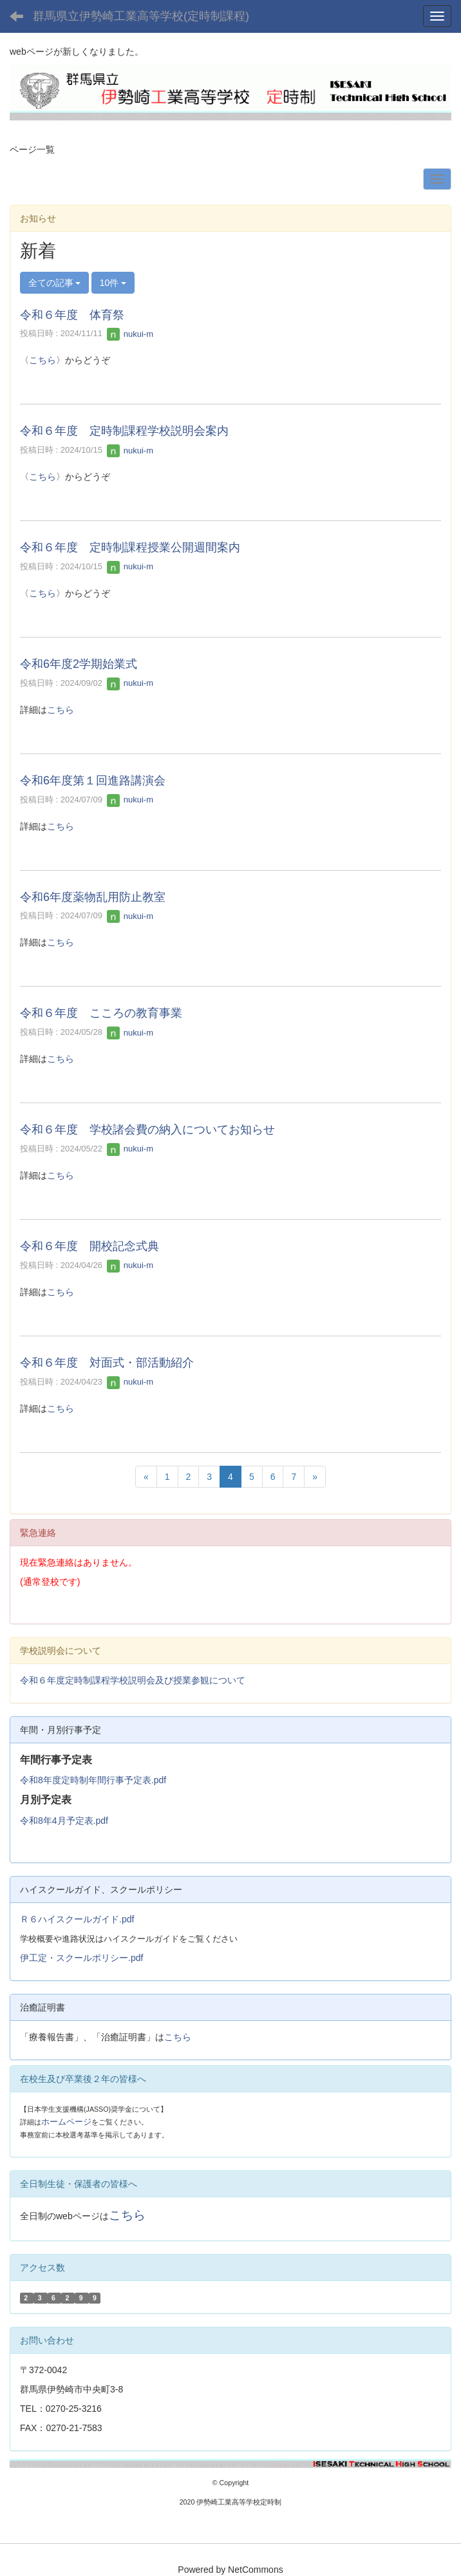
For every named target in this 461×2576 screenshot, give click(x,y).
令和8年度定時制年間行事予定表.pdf (93, 1780)
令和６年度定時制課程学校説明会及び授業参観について (132, 1680)
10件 (113, 283)
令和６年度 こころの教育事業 (101, 1013)
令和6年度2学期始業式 (78, 664)
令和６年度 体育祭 (72, 314)
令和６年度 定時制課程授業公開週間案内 (130, 547)
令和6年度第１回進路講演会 (92, 780)
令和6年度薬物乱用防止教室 (92, 897)
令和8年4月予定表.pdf (64, 1820)
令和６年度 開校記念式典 (89, 1246)
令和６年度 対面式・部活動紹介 (107, 1362)
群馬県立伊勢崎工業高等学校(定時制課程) (141, 16)
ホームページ (66, 2121)
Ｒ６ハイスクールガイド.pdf (77, 1919)
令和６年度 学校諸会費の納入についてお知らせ (147, 1129)
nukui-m (130, 334)
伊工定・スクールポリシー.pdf (81, 1958)
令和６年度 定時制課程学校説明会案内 (124, 430)
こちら (42, 360)
